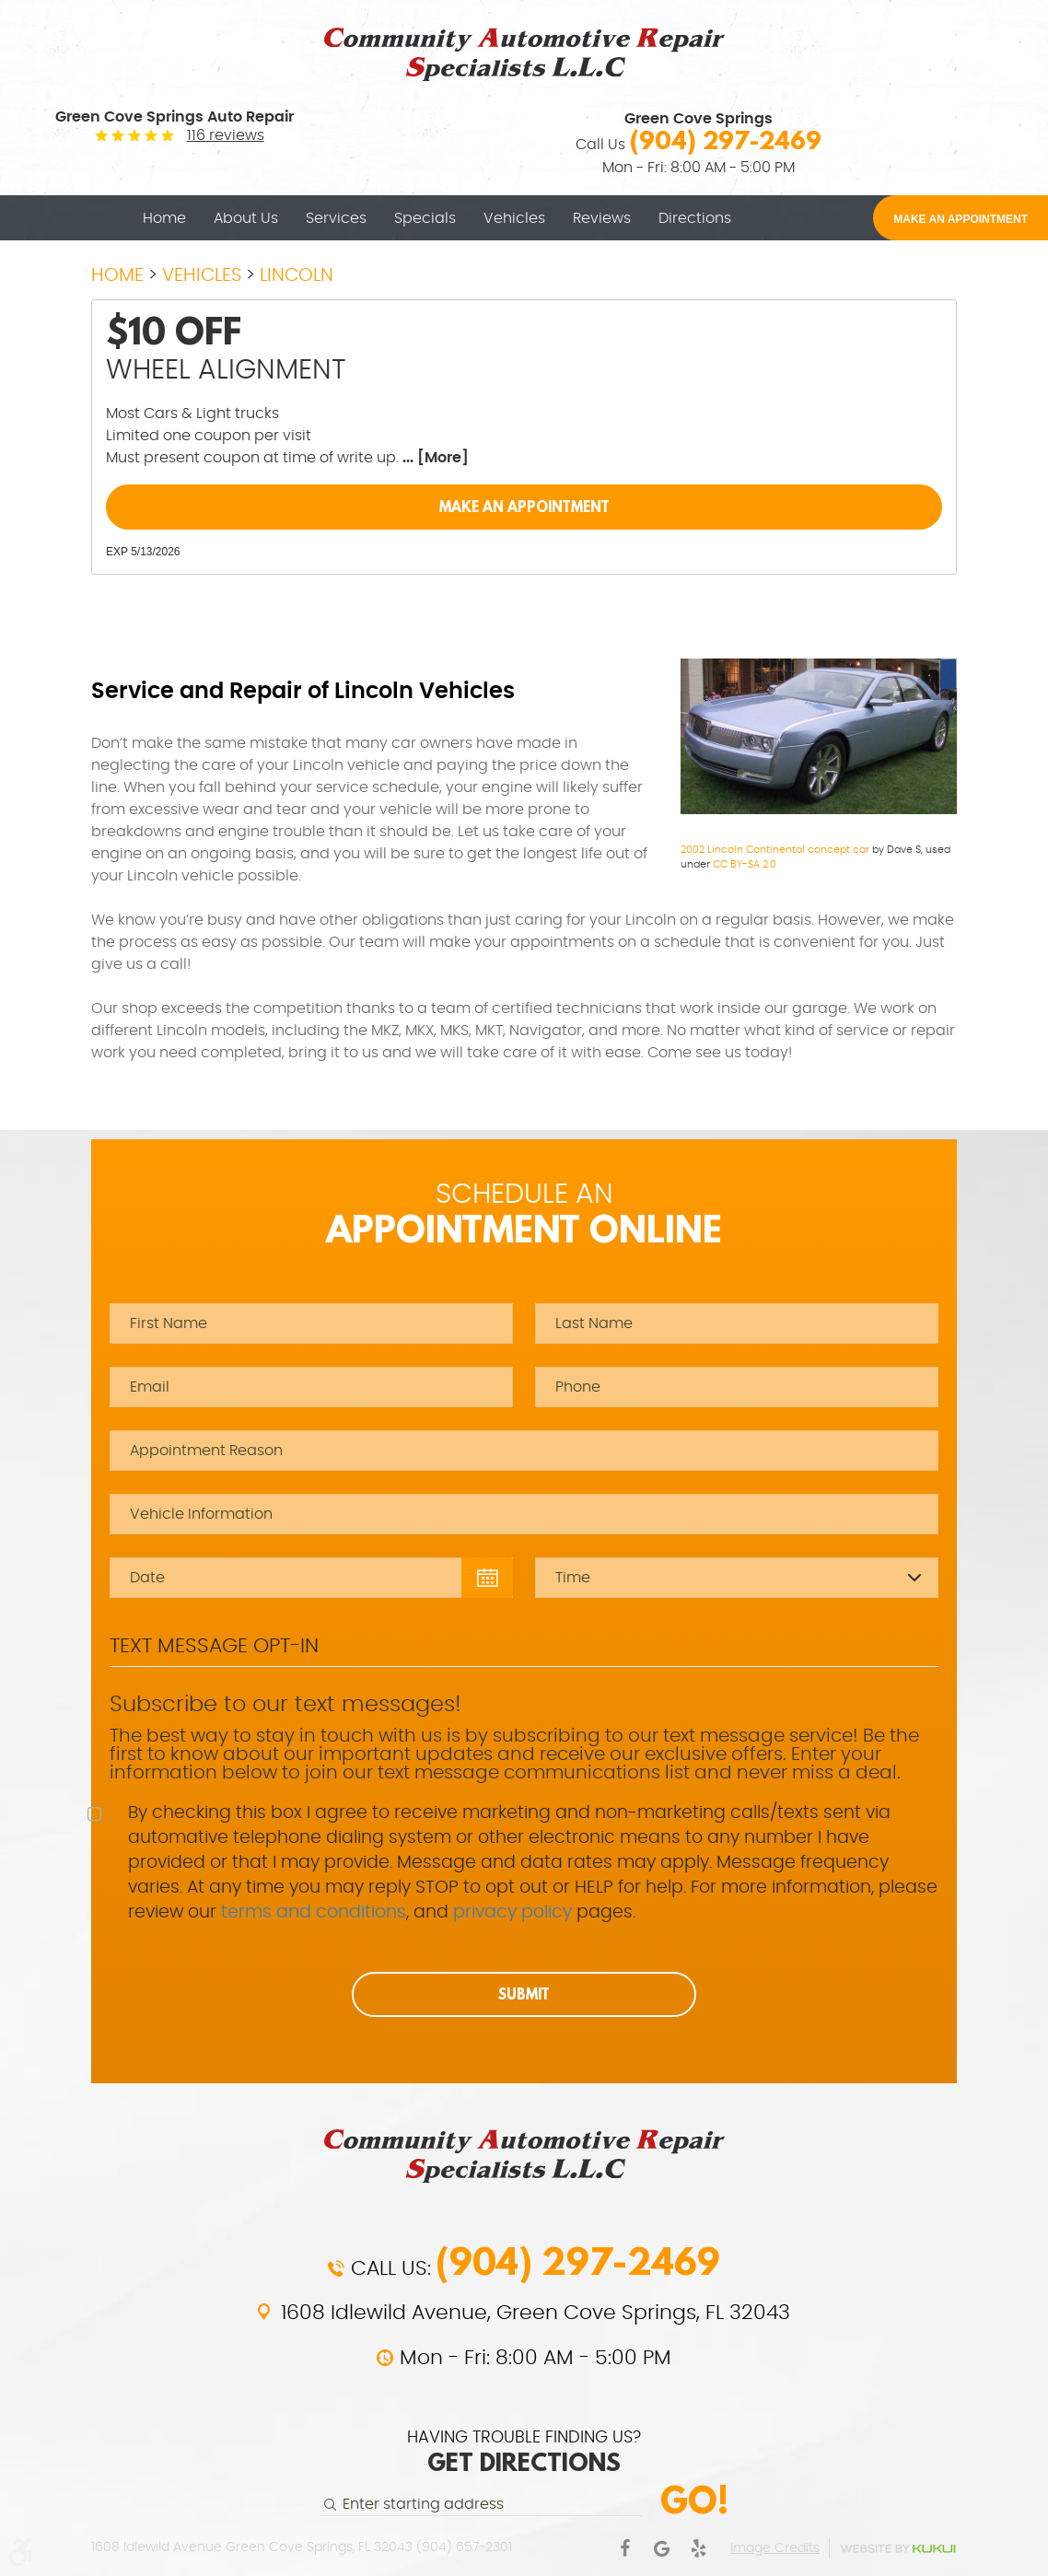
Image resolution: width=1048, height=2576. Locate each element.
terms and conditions (313, 1912)
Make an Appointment (524, 506)
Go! (694, 2500)
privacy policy (512, 1912)
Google (661, 2548)
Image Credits (775, 2548)
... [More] (434, 457)
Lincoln (296, 275)
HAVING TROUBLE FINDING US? (524, 2454)
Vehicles (514, 218)
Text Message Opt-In (214, 1646)
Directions (694, 218)
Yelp (698, 2548)
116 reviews (225, 135)
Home (164, 218)
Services (336, 218)
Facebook (624, 2548)
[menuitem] (164, 218)
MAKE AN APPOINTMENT (960, 219)
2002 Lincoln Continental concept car (775, 850)
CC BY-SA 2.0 (744, 864)
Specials (425, 218)
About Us (246, 218)
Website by (898, 2549)
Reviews (602, 218)
